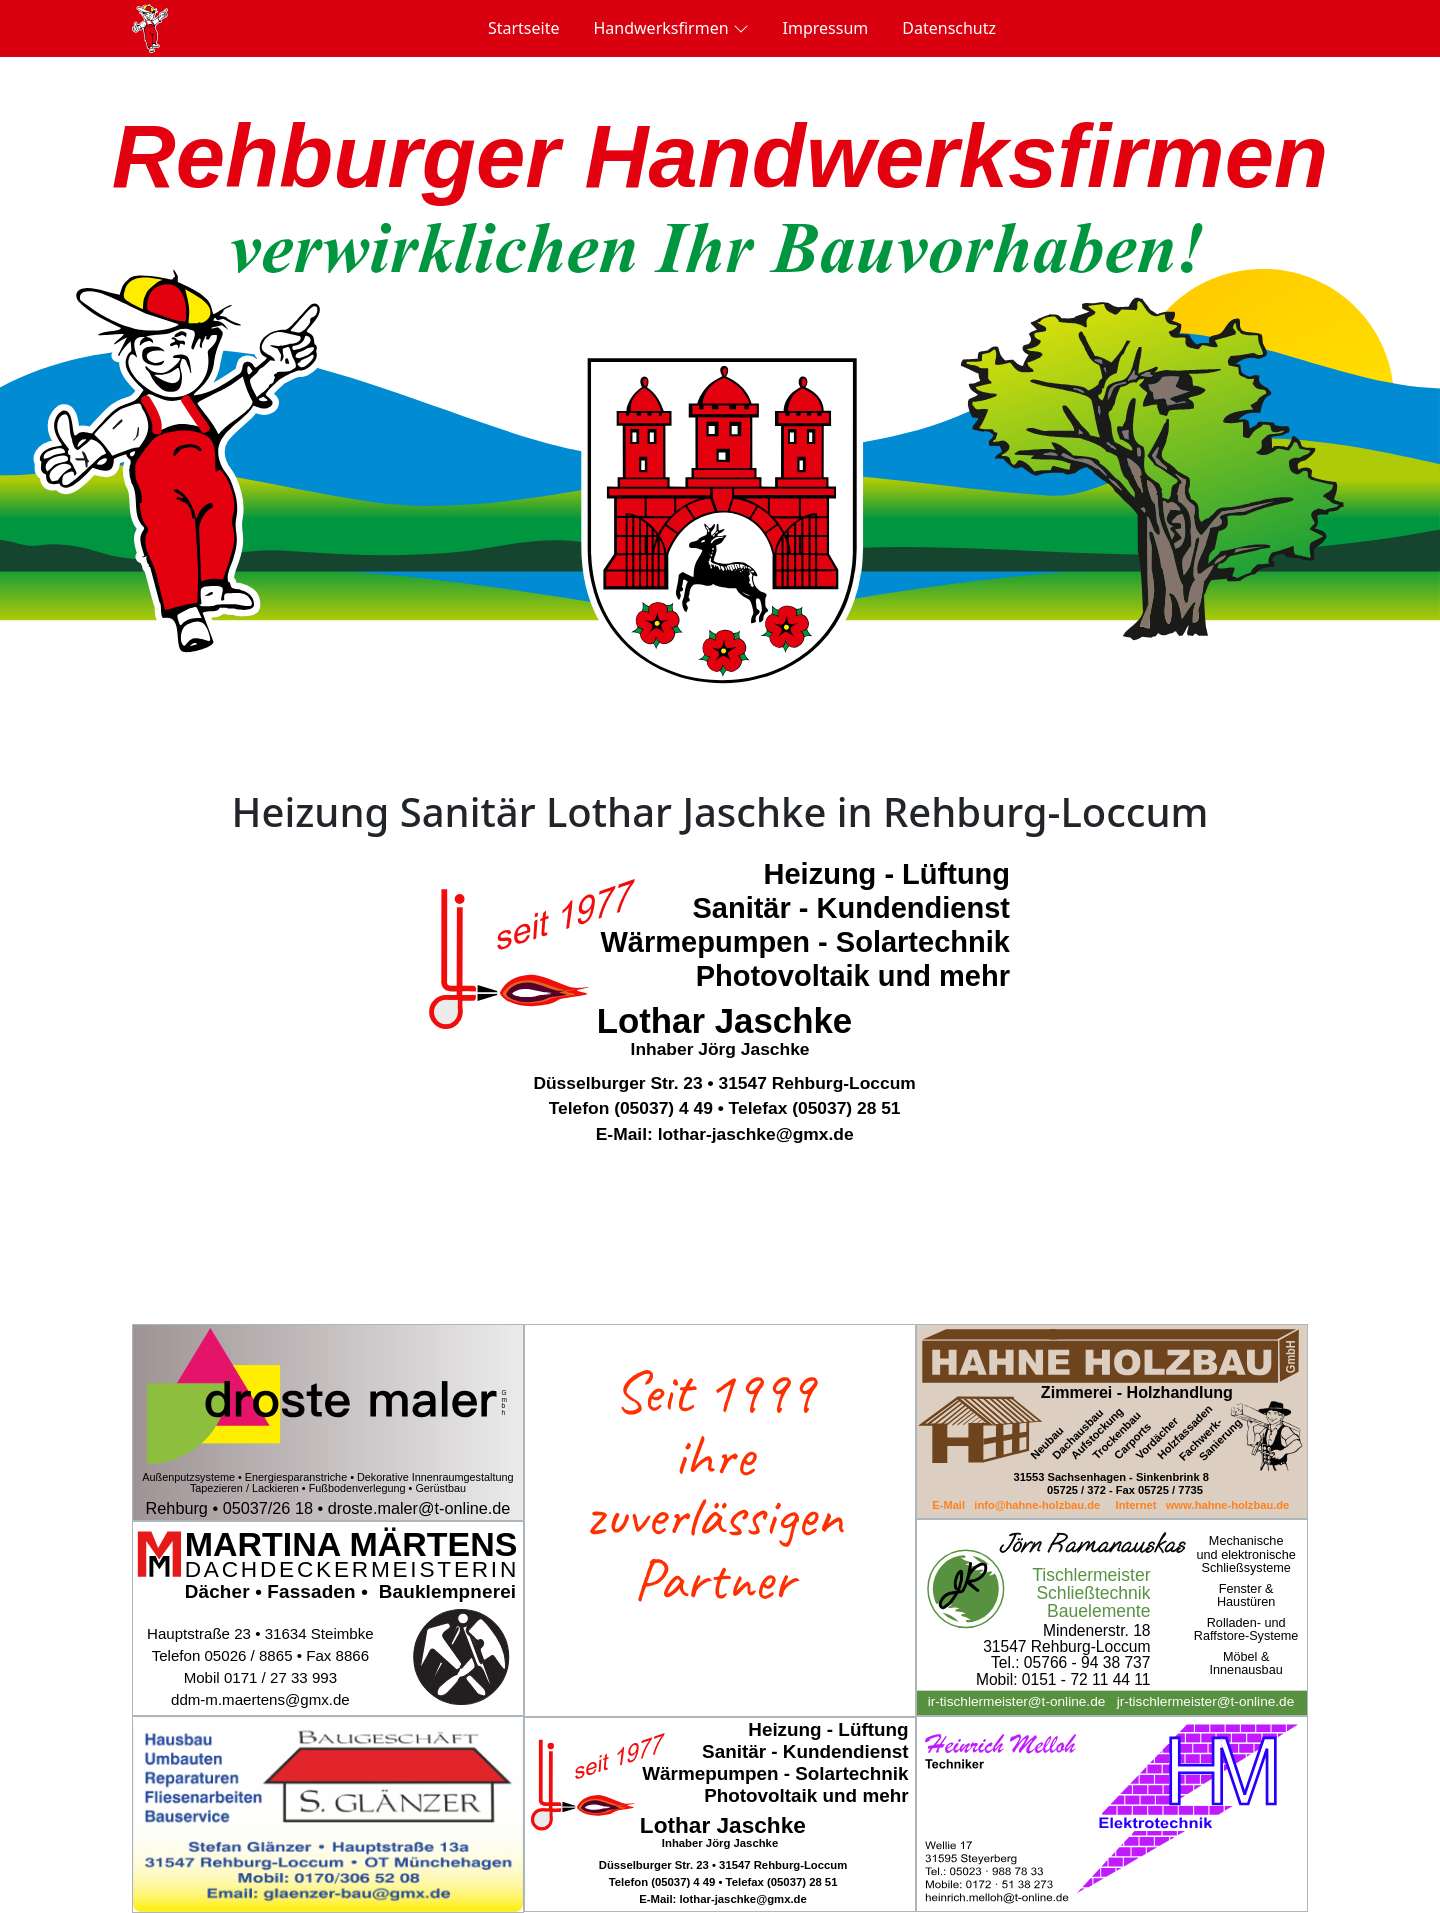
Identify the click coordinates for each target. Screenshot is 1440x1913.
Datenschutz (949, 28)
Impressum (826, 28)
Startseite (524, 28)
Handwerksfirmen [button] (670, 27)
